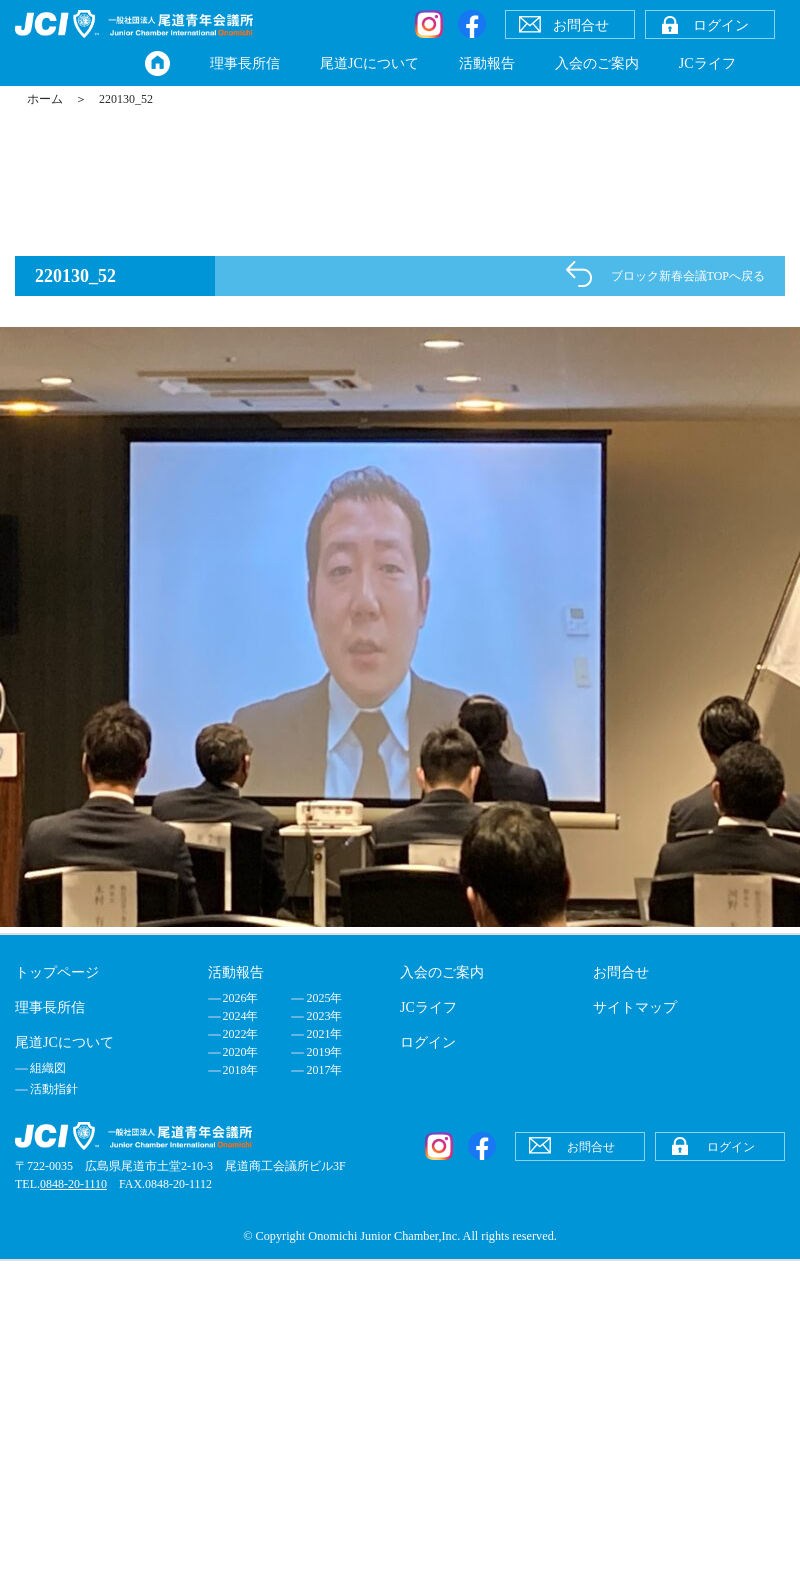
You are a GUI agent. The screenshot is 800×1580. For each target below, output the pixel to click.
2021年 (324, 1034)
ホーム (45, 99)
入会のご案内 (597, 63)
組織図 (48, 1068)
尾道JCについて (369, 63)
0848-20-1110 (73, 1184)
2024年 (241, 1016)
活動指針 (54, 1089)
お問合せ (621, 972)
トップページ (57, 972)
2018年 (241, 1070)
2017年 (324, 1070)
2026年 (241, 998)
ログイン (428, 1042)
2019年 (324, 1052)
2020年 (241, 1052)
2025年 (324, 998)
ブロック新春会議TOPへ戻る (688, 276)
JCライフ (707, 63)
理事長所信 (245, 63)
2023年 (324, 1016)
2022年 (241, 1034)
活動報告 (487, 63)
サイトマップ (635, 1007)
